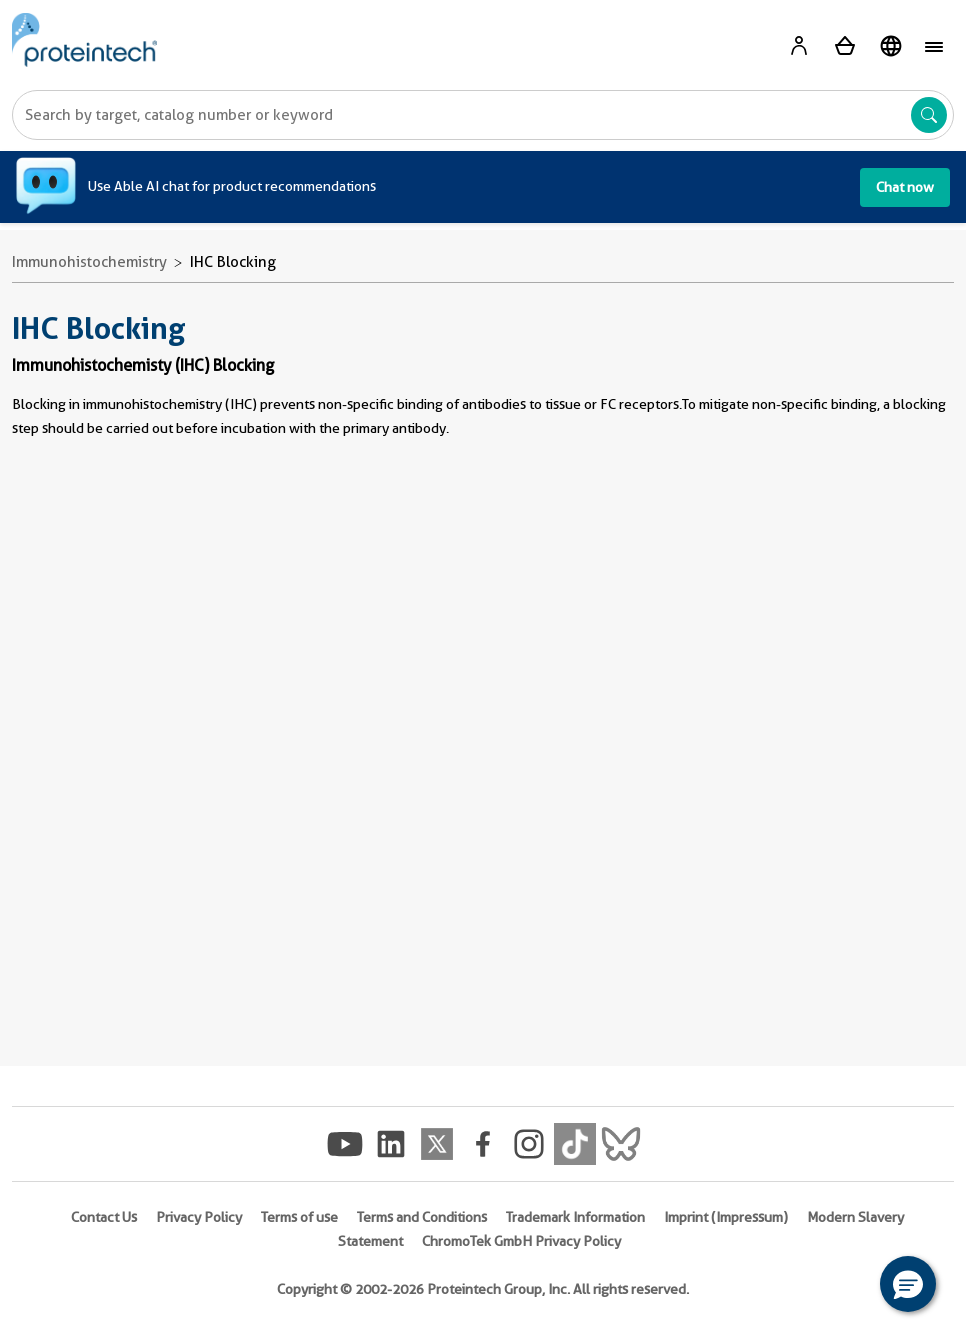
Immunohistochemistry (89, 262)
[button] (908, 1284)
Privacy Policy (199, 1217)
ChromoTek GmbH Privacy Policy (521, 1241)
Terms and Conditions (422, 1217)
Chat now (905, 187)
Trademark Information (575, 1217)
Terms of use (299, 1217)
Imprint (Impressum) (726, 1217)
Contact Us (104, 1217)
